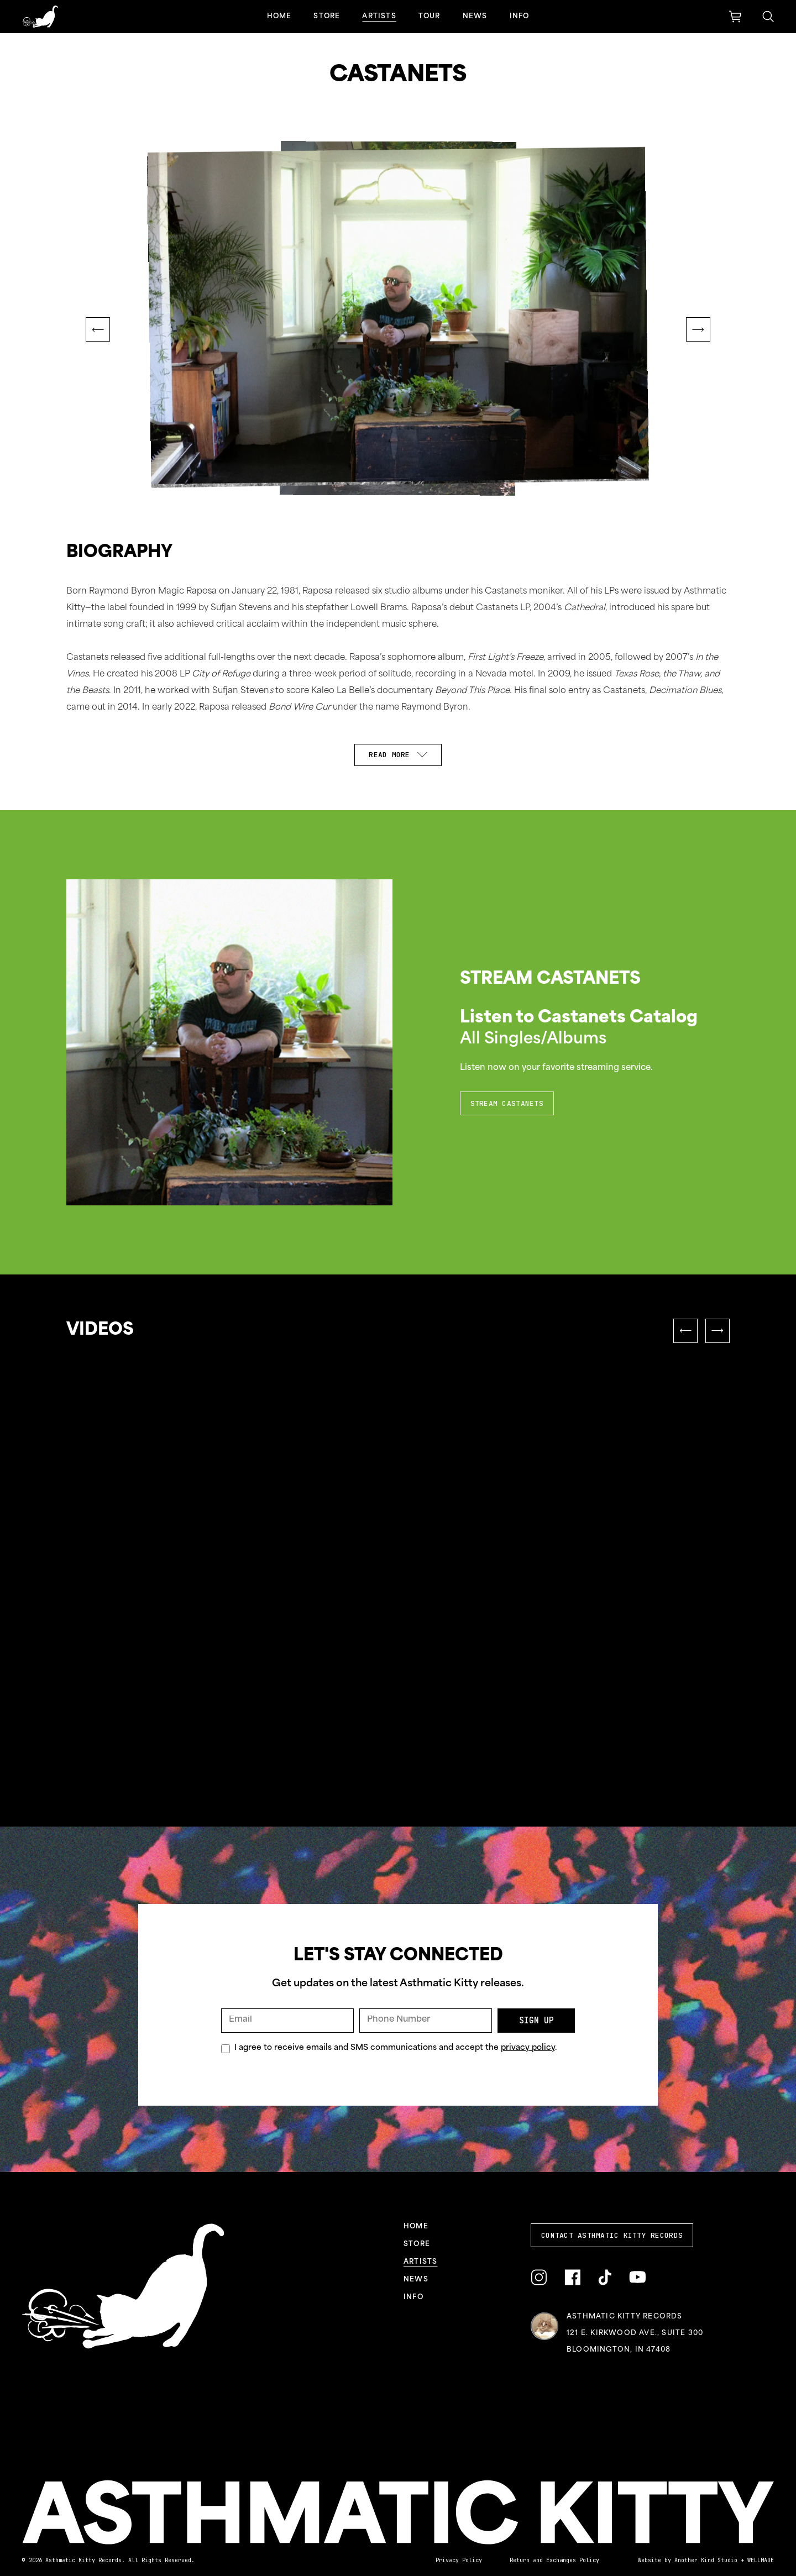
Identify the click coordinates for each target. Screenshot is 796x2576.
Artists (379, 16)
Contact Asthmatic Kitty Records (612, 2235)
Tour (429, 16)
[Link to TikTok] (604, 2278)
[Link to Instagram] (539, 2278)
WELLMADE (760, 2560)
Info (520, 16)
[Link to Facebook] (572, 2278)
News (475, 16)
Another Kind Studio (705, 2560)
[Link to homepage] (40, 17)
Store (326, 16)
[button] (98, 329)
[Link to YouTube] (637, 2277)
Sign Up (536, 2020)
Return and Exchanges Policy (554, 2560)
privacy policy (528, 2048)
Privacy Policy (459, 2560)
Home (279, 16)
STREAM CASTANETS (506, 1103)
